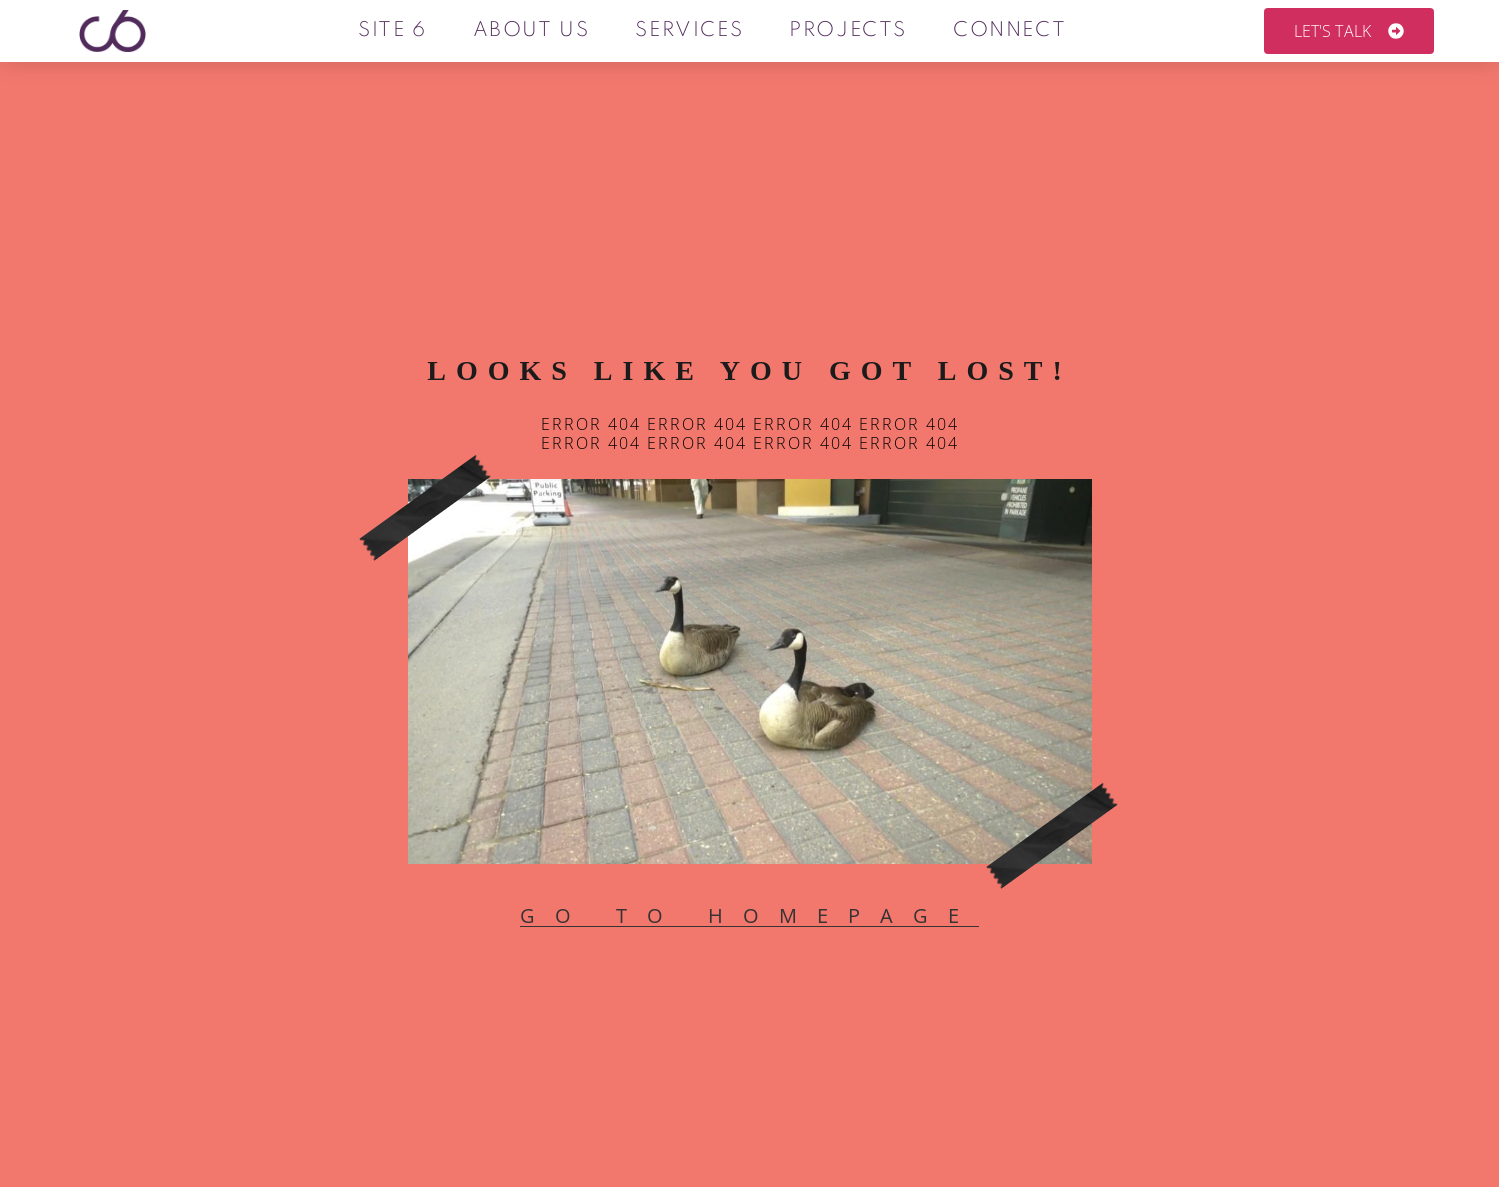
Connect (1009, 31)
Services (689, 31)
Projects (848, 31)
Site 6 (392, 31)
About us (530, 31)
